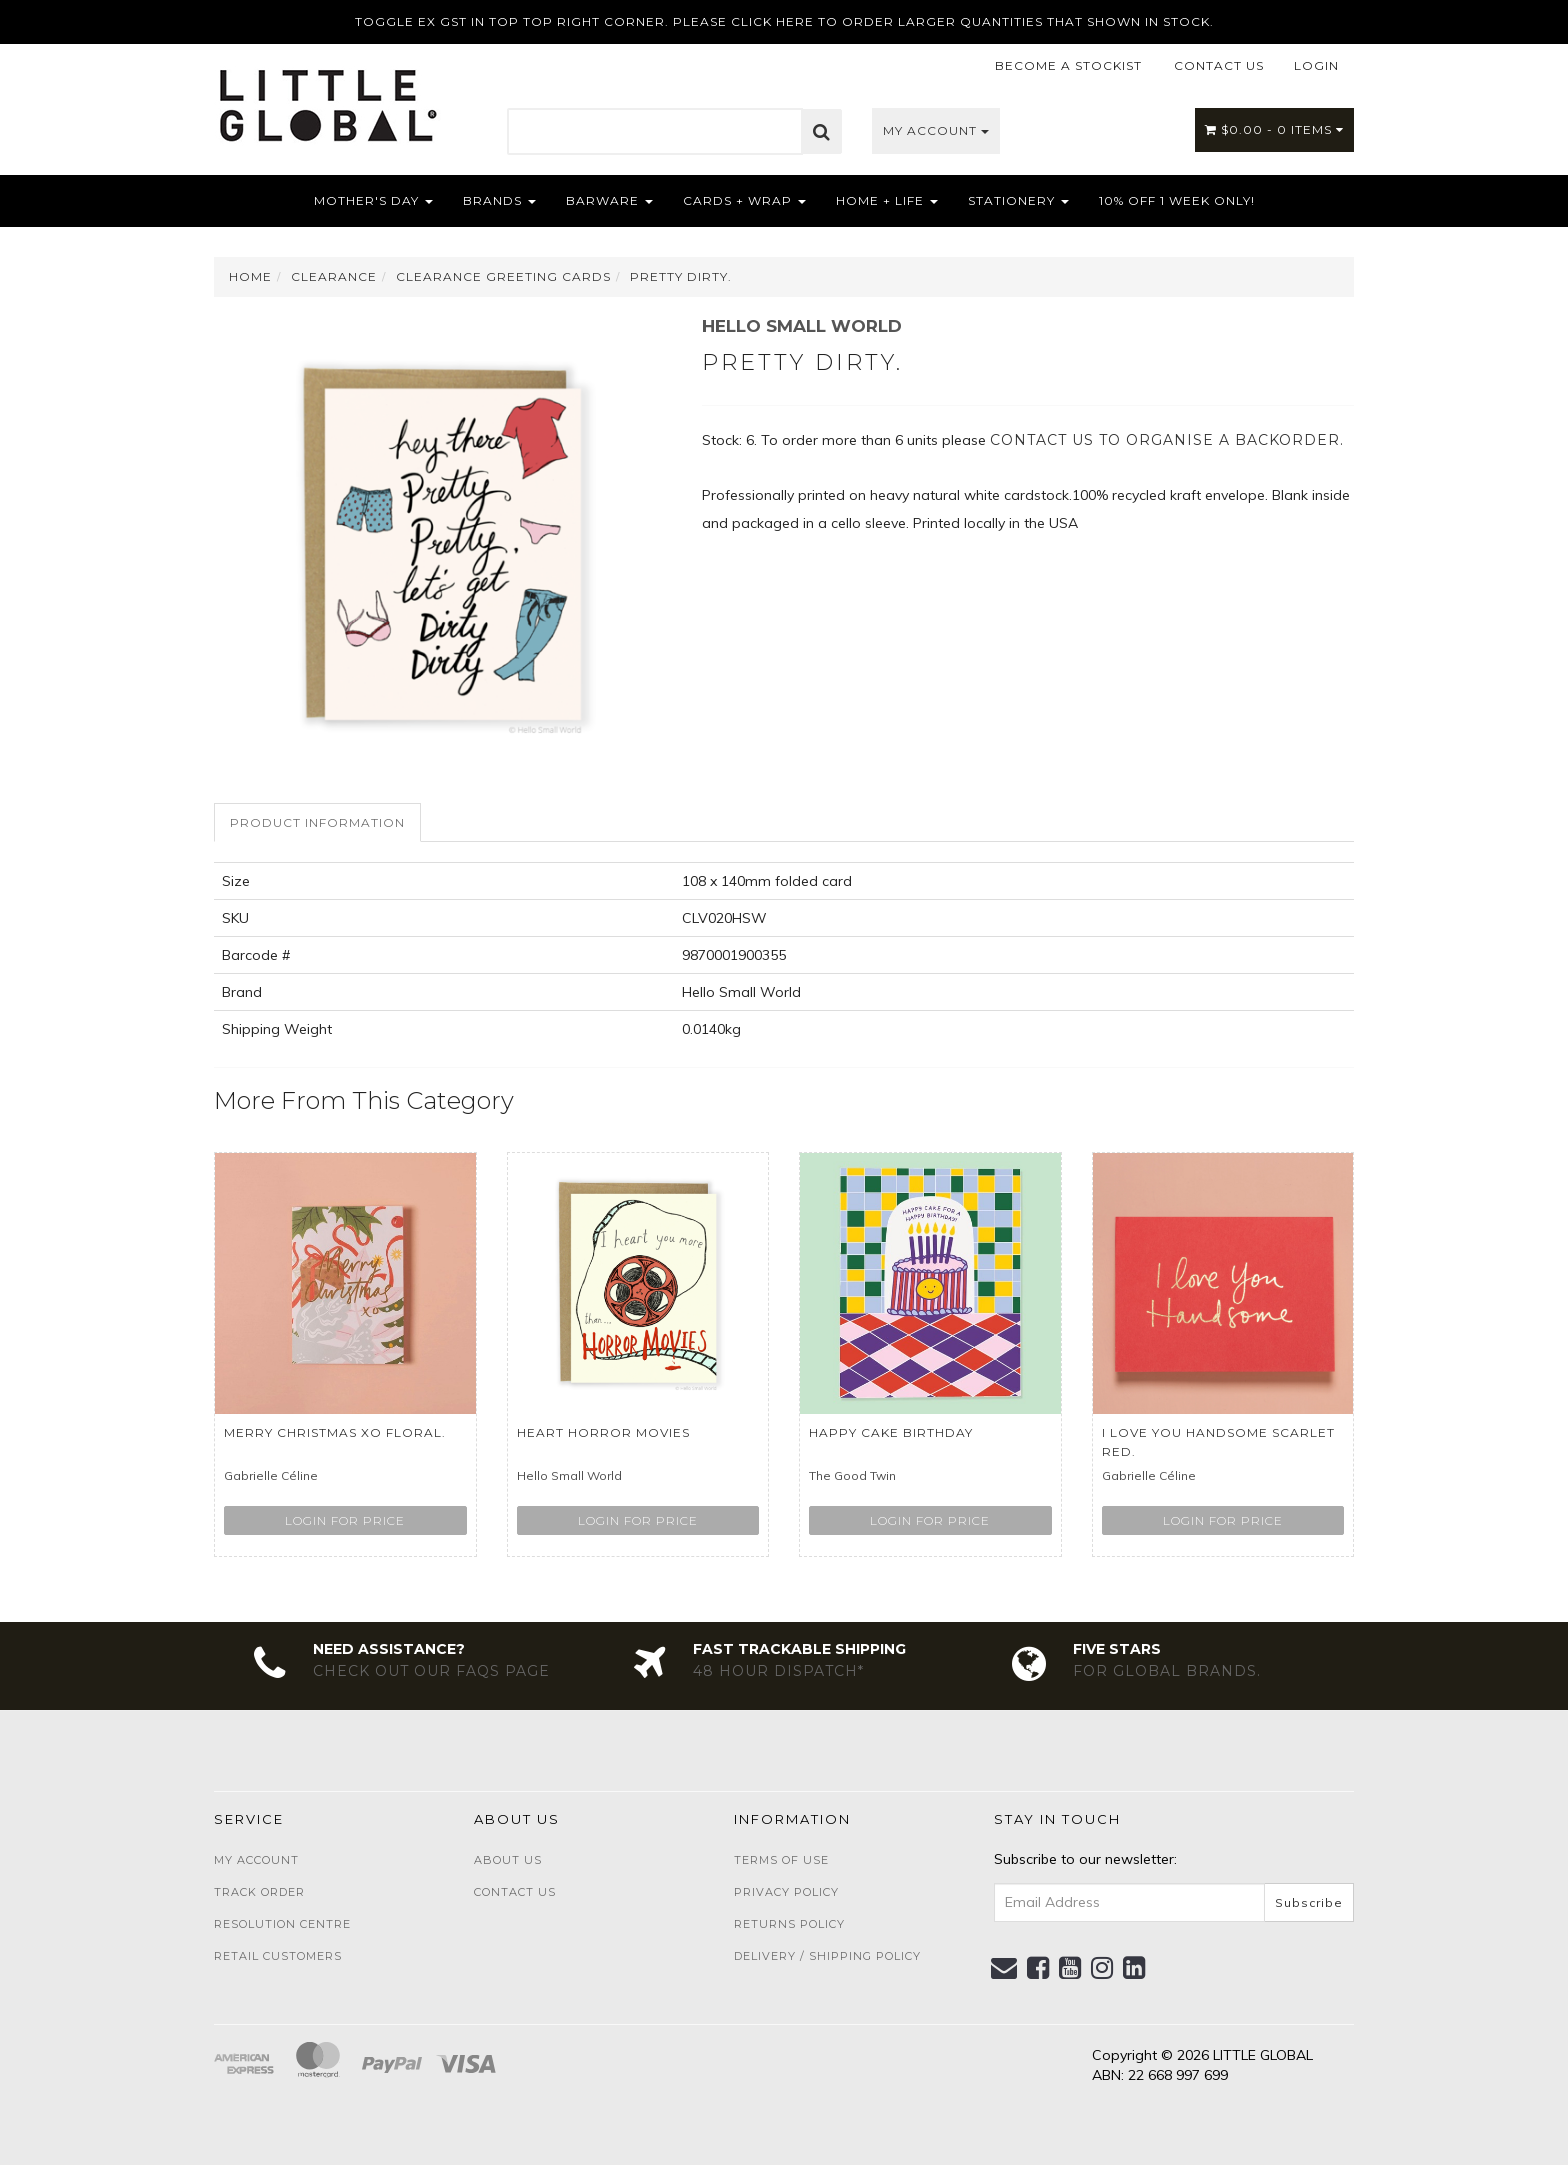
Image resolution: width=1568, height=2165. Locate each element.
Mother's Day (373, 200)
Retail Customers (278, 1956)
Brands (499, 200)
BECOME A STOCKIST (1068, 65)
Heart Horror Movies (603, 1432)
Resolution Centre (282, 1924)
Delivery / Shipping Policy (827, 1956)
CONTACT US (1219, 65)
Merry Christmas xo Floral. (335, 1432)
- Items (1274, 129)
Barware (609, 200)
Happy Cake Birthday (891, 1432)
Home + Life (887, 200)
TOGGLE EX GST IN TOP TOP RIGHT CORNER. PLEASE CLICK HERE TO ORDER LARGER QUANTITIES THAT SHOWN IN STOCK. (784, 21)
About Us (508, 1860)
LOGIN (1316, 65)
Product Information (317, 822)
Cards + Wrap (744, 200)
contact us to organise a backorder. (1167, 440)
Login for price (345, 1520)
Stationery (1018, 200)
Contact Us (515, 1892)
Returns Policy (789, 1924)
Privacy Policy (786, 1892)
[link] (1038, 1968)
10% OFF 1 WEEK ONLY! (1177, 200)
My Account (936, 130)
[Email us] (1004, 1968)
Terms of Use (781, 1860)
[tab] (318, 822)
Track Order (259, 1892)
